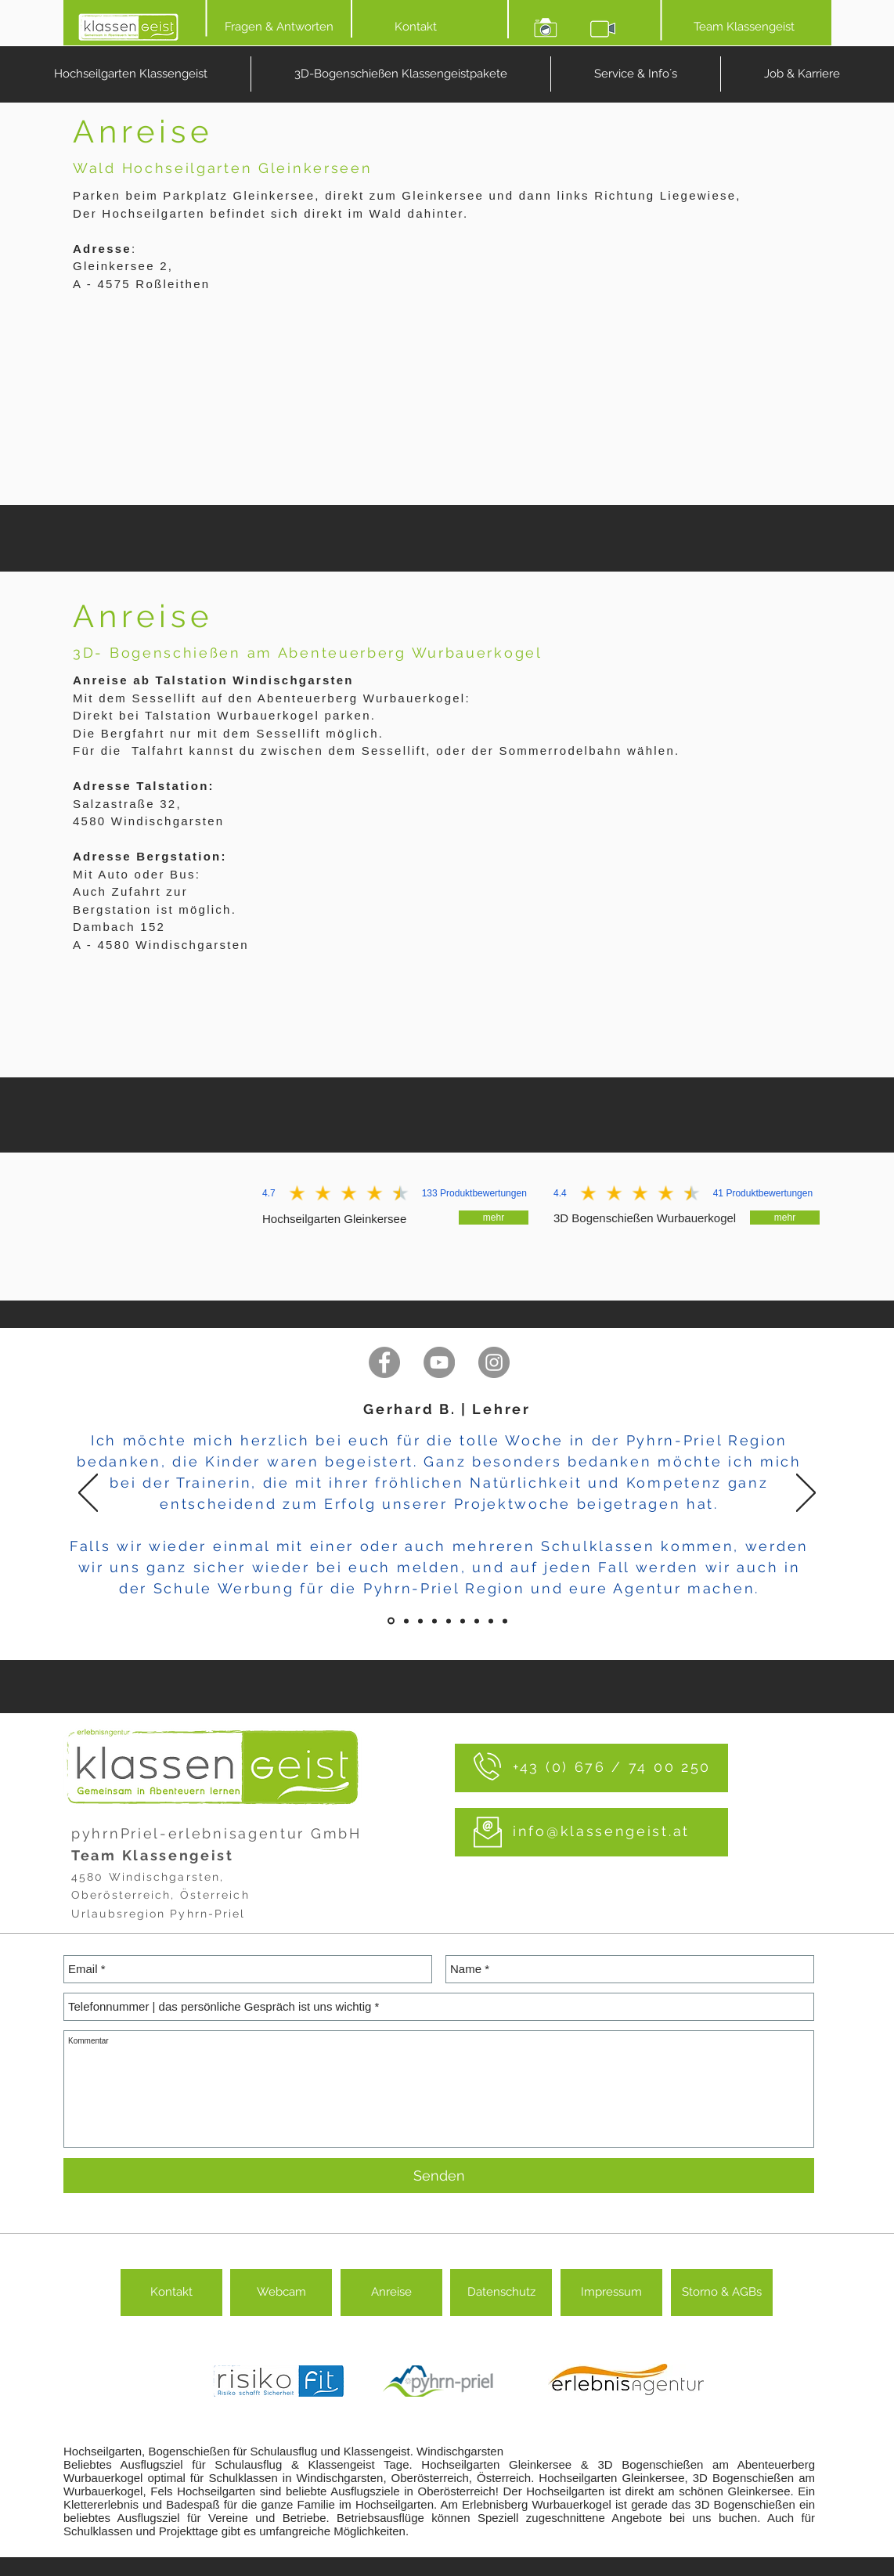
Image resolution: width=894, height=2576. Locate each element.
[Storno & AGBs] (722, 2292)
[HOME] (129, 27)
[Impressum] (611, 2292)
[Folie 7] (490, 1620)
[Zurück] (88, 1494)
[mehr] (493, 1217)
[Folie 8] (505, 1620)
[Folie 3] (434, 1620)
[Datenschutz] (501, 2292)
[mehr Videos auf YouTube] (439, 1362)
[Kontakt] (415, 27)
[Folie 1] (406, 1620)
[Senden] (438, 2175)
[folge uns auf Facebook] (384, 1362)
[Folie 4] (448, 1620)
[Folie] (391, 1621)
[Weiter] (806, 1494)
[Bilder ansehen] (545, 27)
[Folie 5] (462, 1620)
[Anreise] (391, 2292)
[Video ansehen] (602, 27)
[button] (635, 74)
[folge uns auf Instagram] (494, 1362)
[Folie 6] (476, 1620)
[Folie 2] (420, 1620)
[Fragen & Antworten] (278, 27)
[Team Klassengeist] (744, 27)
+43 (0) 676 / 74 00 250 (612, 1767)
